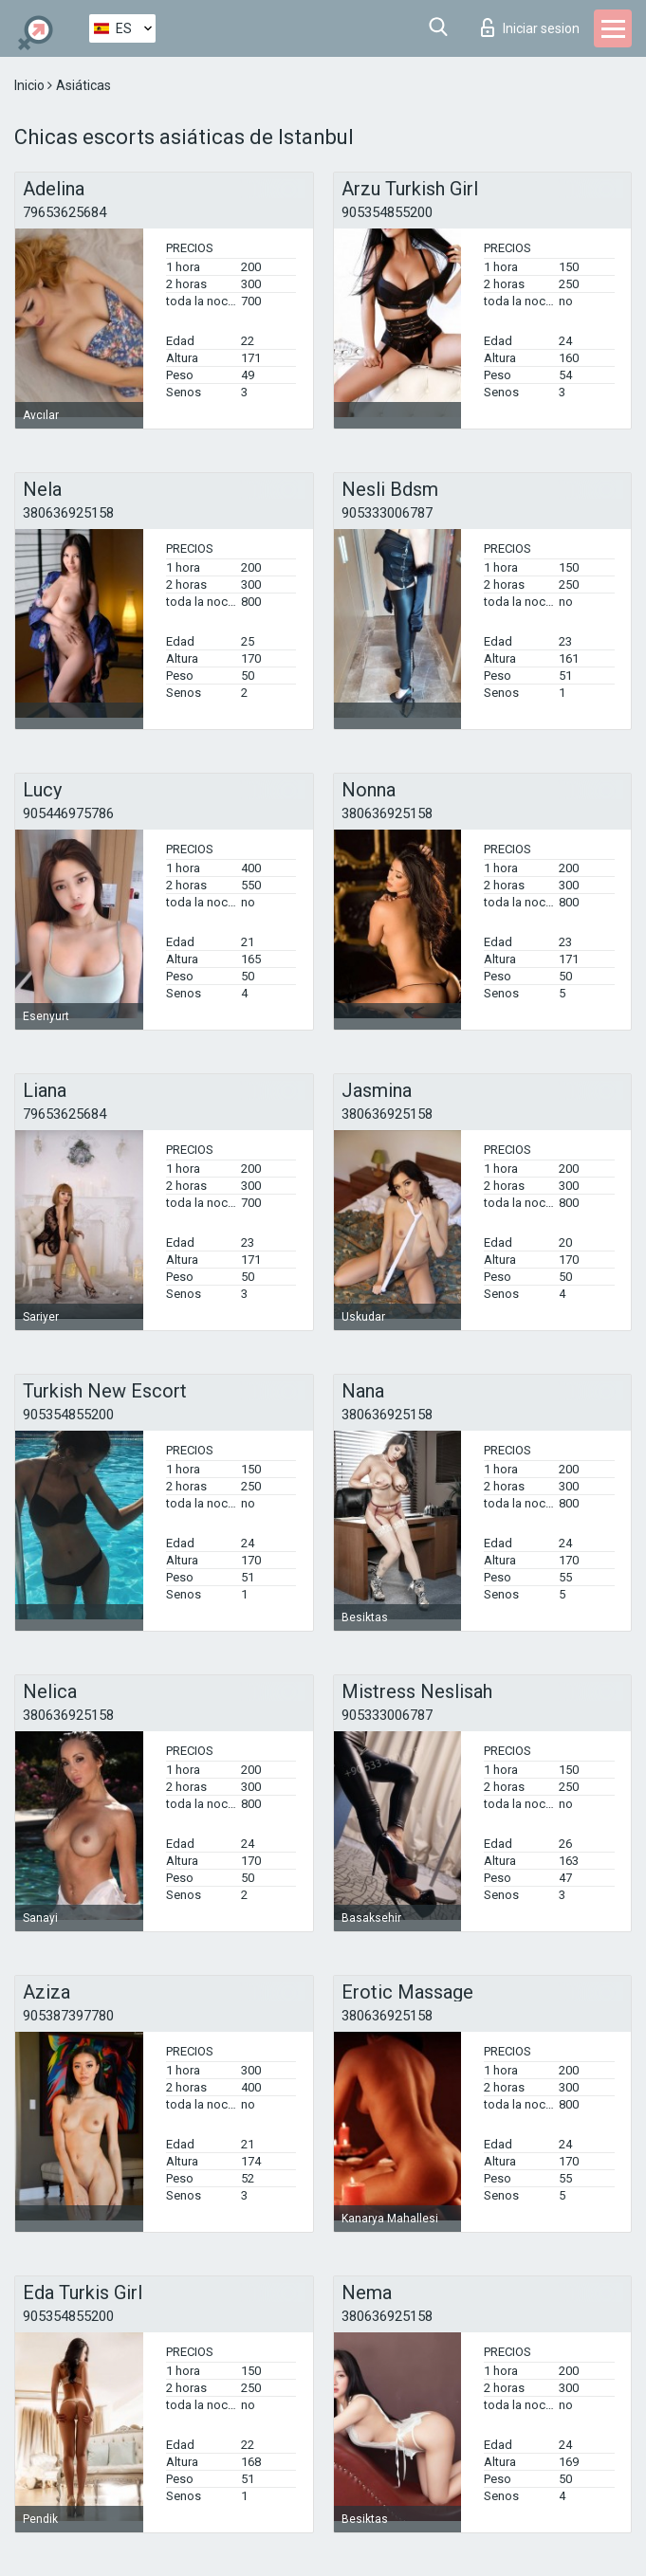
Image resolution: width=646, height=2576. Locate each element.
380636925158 (68, 512)
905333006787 (387, 512)
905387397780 (68, 2015)
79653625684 (64, 212)
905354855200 (387, 212)
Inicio (30, 85)
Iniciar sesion (530, 27)
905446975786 (68, 813)
